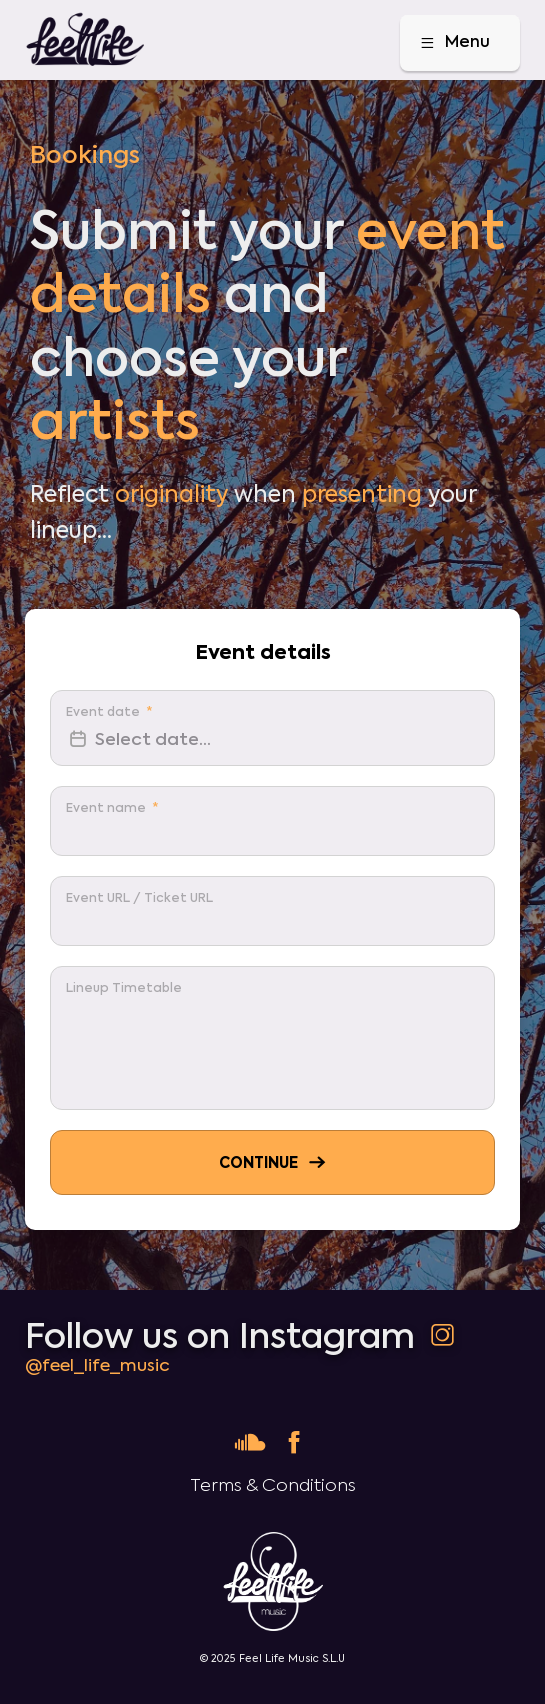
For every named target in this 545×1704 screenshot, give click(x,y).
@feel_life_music (97, 1365)
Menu (453, 43)
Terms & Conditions (273, 1485)
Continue (274, 1162)
